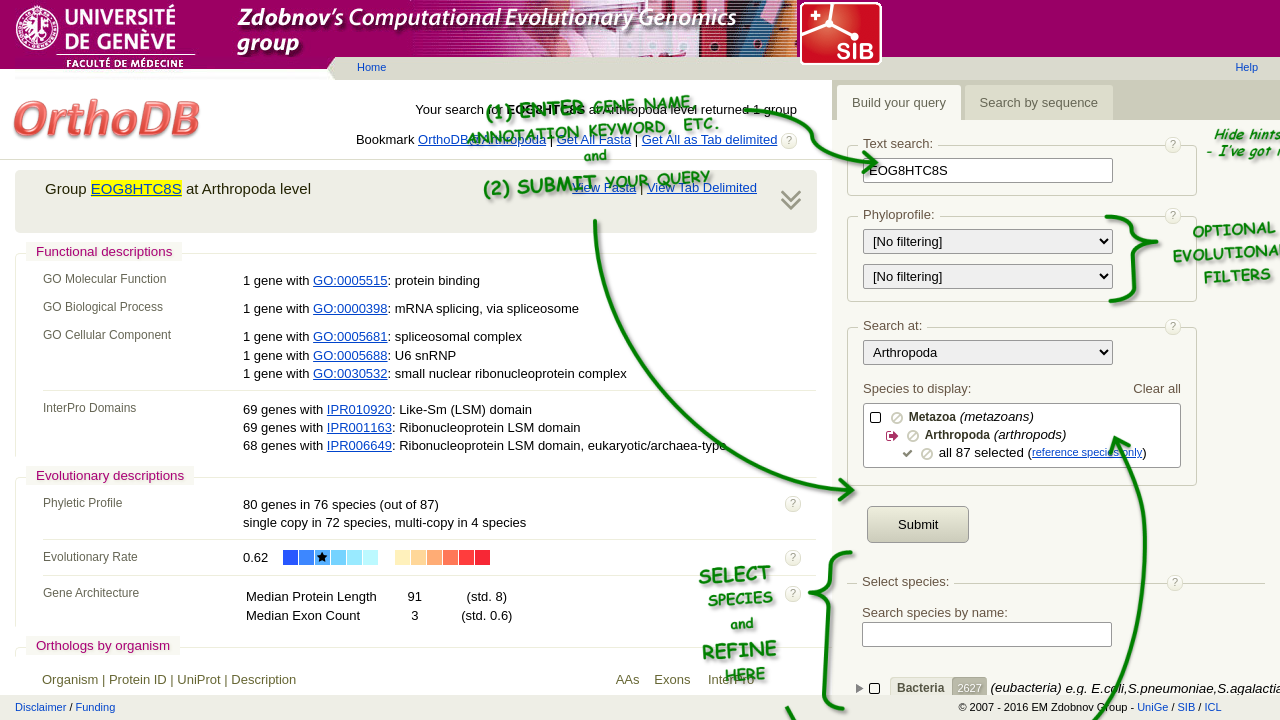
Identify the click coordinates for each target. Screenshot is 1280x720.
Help (1246, 67)
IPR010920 (359, 409)
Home (371, 67)
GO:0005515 (350, 280)
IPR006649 (359, 445)
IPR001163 (359, 427)
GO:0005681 (350, 336)
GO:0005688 (350, 355)
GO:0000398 (350, 308)
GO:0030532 (350, 373)
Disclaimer (40, 707)
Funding (96, 707)
